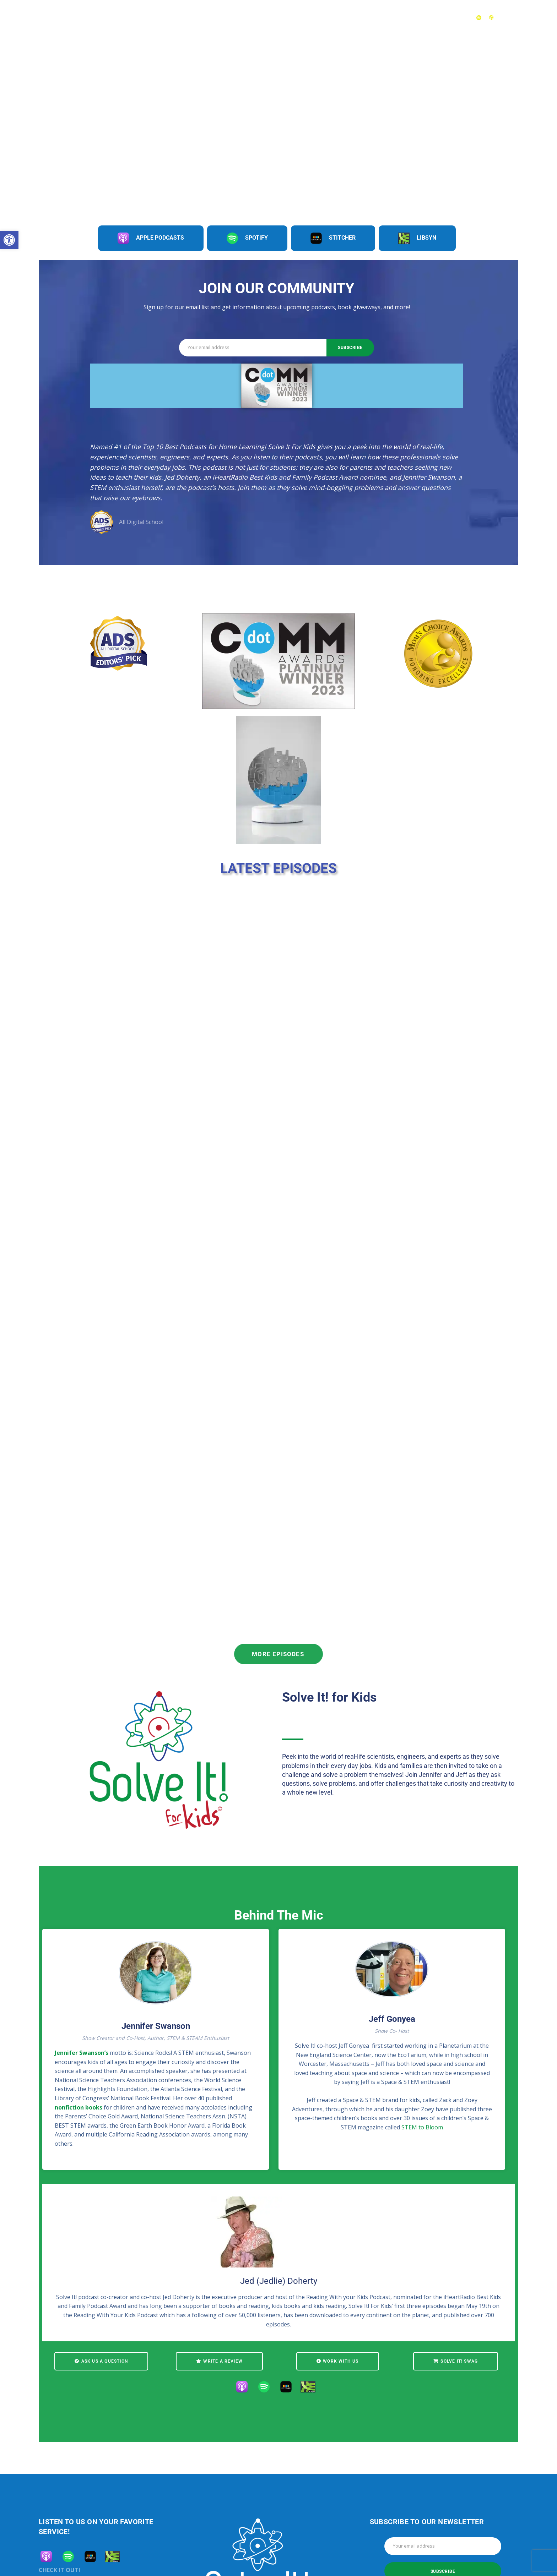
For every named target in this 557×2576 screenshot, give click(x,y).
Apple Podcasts (151, 238)
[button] (9, 240)
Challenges (326, 17)
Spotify (247, 238)
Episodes (284, 17)
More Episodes (278, 1654)
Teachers (369, 17)
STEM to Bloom (422, 2127)
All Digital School (141, 522)
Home (251, 17)
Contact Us (450, 17)
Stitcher (333, 238)
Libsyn (417, 238)
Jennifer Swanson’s (81, 2053)
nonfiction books (78, 2107)
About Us (408, 17)
